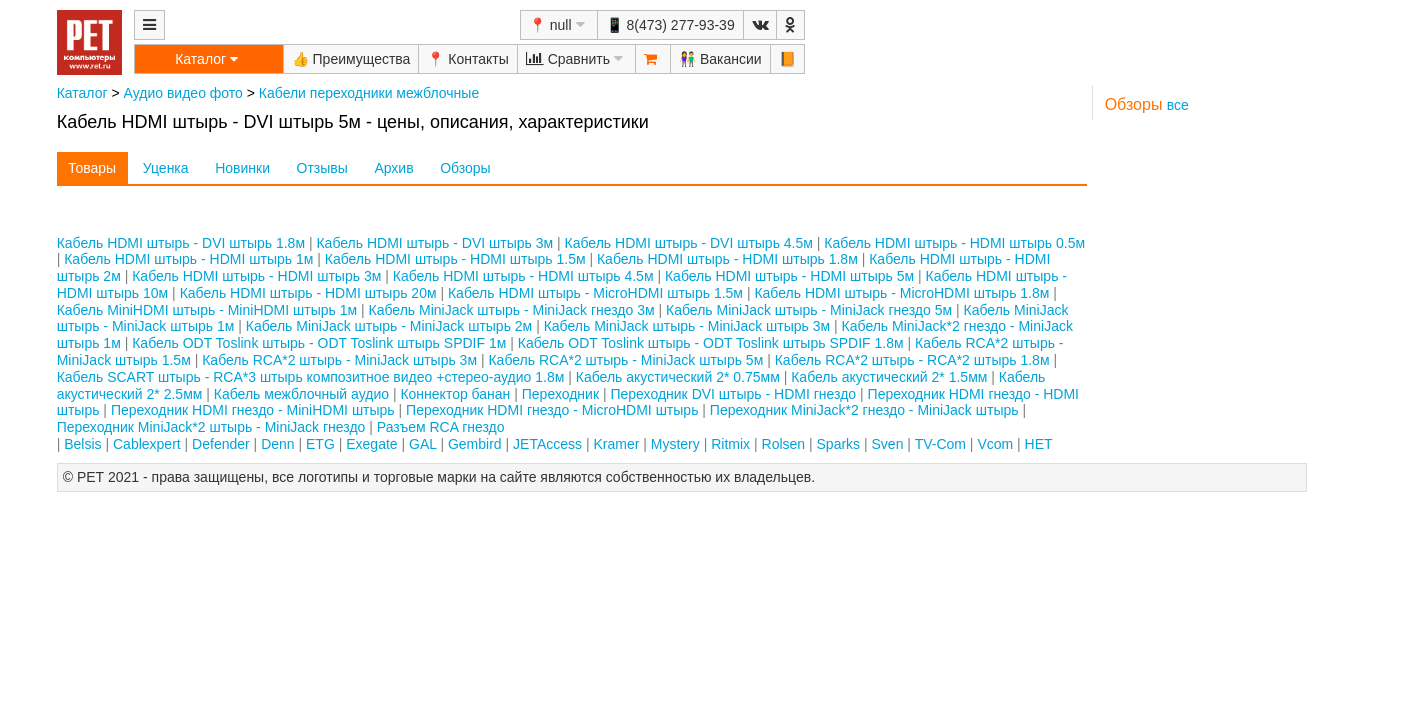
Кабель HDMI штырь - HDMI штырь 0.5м (954, 243)
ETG (320, 444)
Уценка (166, 168)
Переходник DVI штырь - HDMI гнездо (733, 394)
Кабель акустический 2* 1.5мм (889, 377)
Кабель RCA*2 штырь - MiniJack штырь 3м (339, 360)
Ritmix (730, 444)
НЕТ (1039, 444)
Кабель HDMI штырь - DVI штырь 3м (434, 243)
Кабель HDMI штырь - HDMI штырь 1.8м (727, 259)
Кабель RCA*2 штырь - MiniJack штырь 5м (625, 360)
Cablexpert (147, 444)
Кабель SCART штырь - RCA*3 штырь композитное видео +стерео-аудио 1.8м (311, 377)
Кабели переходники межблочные (369, 93)
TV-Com (940, 444)
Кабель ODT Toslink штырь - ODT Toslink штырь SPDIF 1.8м (711, 343)
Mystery (675, 444)
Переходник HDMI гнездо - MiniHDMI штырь (253, 410)
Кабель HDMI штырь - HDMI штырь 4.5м (523, 276)
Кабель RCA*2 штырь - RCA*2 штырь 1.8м (912, 360)
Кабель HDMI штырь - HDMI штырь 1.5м (455, 259)
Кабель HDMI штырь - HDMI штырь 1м (188, 259)
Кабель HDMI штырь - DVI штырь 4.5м (689, 243)
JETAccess (547, 444)
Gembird (475, 444)
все (1178, 105)
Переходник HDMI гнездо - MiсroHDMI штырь (552, 410)
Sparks (839, 444)
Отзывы (322, 168)
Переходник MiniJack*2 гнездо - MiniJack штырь (864, 410)
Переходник (560, 394)
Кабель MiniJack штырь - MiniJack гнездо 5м (809, 310)
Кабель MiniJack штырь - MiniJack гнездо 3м (512, 310)
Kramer (616, 444)
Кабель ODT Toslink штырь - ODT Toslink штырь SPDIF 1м (319, 343)
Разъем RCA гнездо (441, 427)
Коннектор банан (455, 394)
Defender (221, 444)
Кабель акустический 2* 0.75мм (678, 377)
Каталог (82, 93)
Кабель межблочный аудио (301, 394)
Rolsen (784, 444)
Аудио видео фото (183, 93)
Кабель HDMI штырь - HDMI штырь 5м (789, 276)
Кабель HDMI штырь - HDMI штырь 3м (256, 276)
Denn (277, 444)
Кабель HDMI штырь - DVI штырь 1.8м (181, 243)
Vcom (995, 444)
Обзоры (465, 168)
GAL (423, 444)
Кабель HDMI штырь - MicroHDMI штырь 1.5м (595, 293)
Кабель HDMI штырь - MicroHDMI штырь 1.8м (901, 293)
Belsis (82, 444)
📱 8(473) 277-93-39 (670, 25)
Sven (888, 444)
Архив (393, 168)
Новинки (242, 168)
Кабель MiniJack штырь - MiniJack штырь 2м (389, 326)
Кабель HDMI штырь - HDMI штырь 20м (308, 293)
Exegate (371, 444)
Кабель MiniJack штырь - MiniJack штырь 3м (687, 326)
